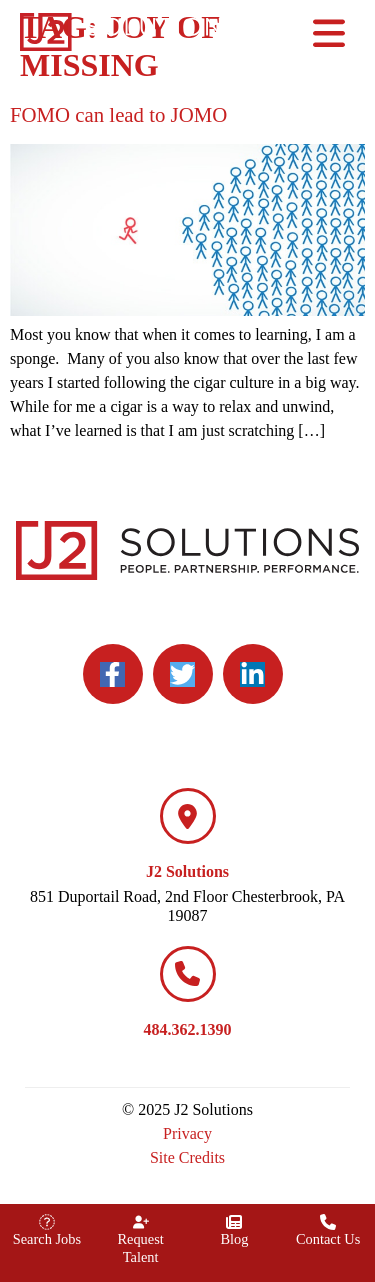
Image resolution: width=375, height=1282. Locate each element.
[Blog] (234, 1222)
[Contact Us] (328, 1222)
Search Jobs (47, 1239)
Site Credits (187, 1157)
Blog (234, 1239)
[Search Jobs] (47, 1222)
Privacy (187, 1133)
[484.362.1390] (188, 974)
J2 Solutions (187, 871)
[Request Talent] (141, 1222)
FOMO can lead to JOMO (118, 114)
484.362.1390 (188, 1029)
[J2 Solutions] (188, 816)
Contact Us (328, 1239)
